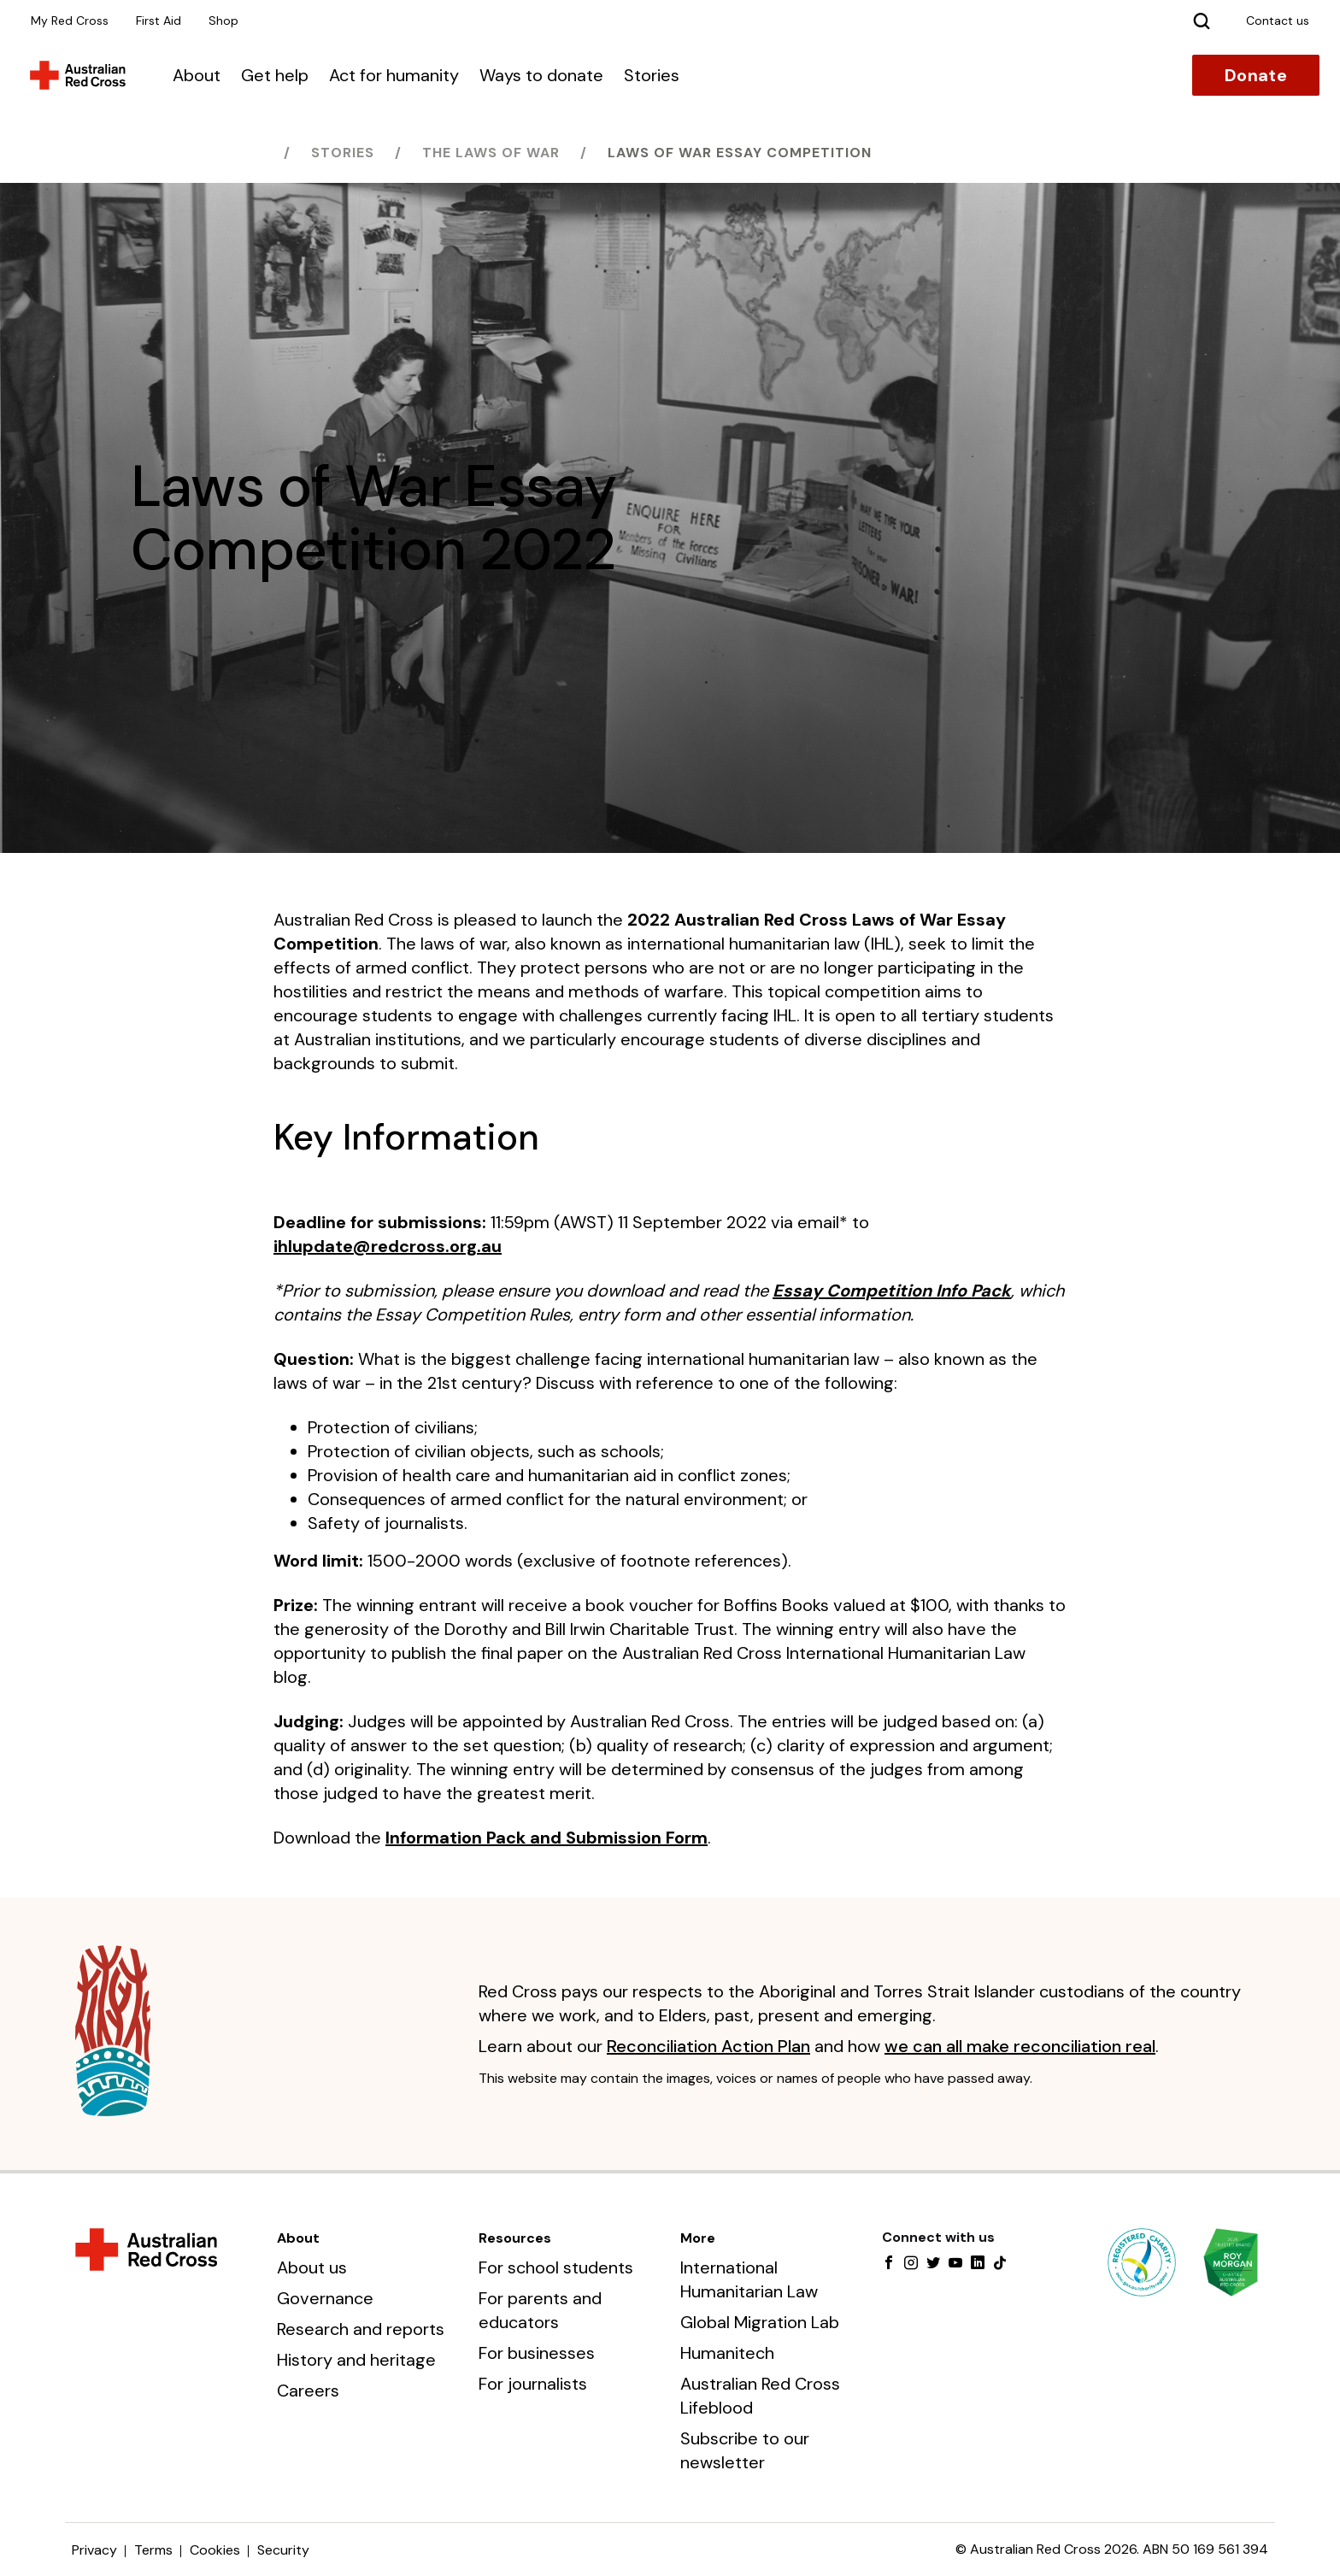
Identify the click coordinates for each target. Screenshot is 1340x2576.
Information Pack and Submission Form (546, 1837)
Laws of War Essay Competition (740, 153)
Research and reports (360, 2329)
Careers (308, 2390)
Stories (651, 75)
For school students (556, 2267)
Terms (153, 2550)
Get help (275, 75)
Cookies (215, 2550)
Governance (325, 2298)
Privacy (94, 2550)
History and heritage (356, 2360)
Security (283, 2550)
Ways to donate (541, 75)
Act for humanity (394, 75)
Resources (515, 2238)
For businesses (537, 2353)
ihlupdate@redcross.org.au (387, 1246)
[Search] (1201, 20)
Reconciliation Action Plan (708, 2046)
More (697, 2238)
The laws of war (491, 153)
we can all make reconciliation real (1020, 2046)
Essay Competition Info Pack (892, 1290)
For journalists (533, 2384)
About (196, 75)
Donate (1256, 75)
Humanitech (727, 2353)
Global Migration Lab (759, 2322)
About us (312, 2267)
